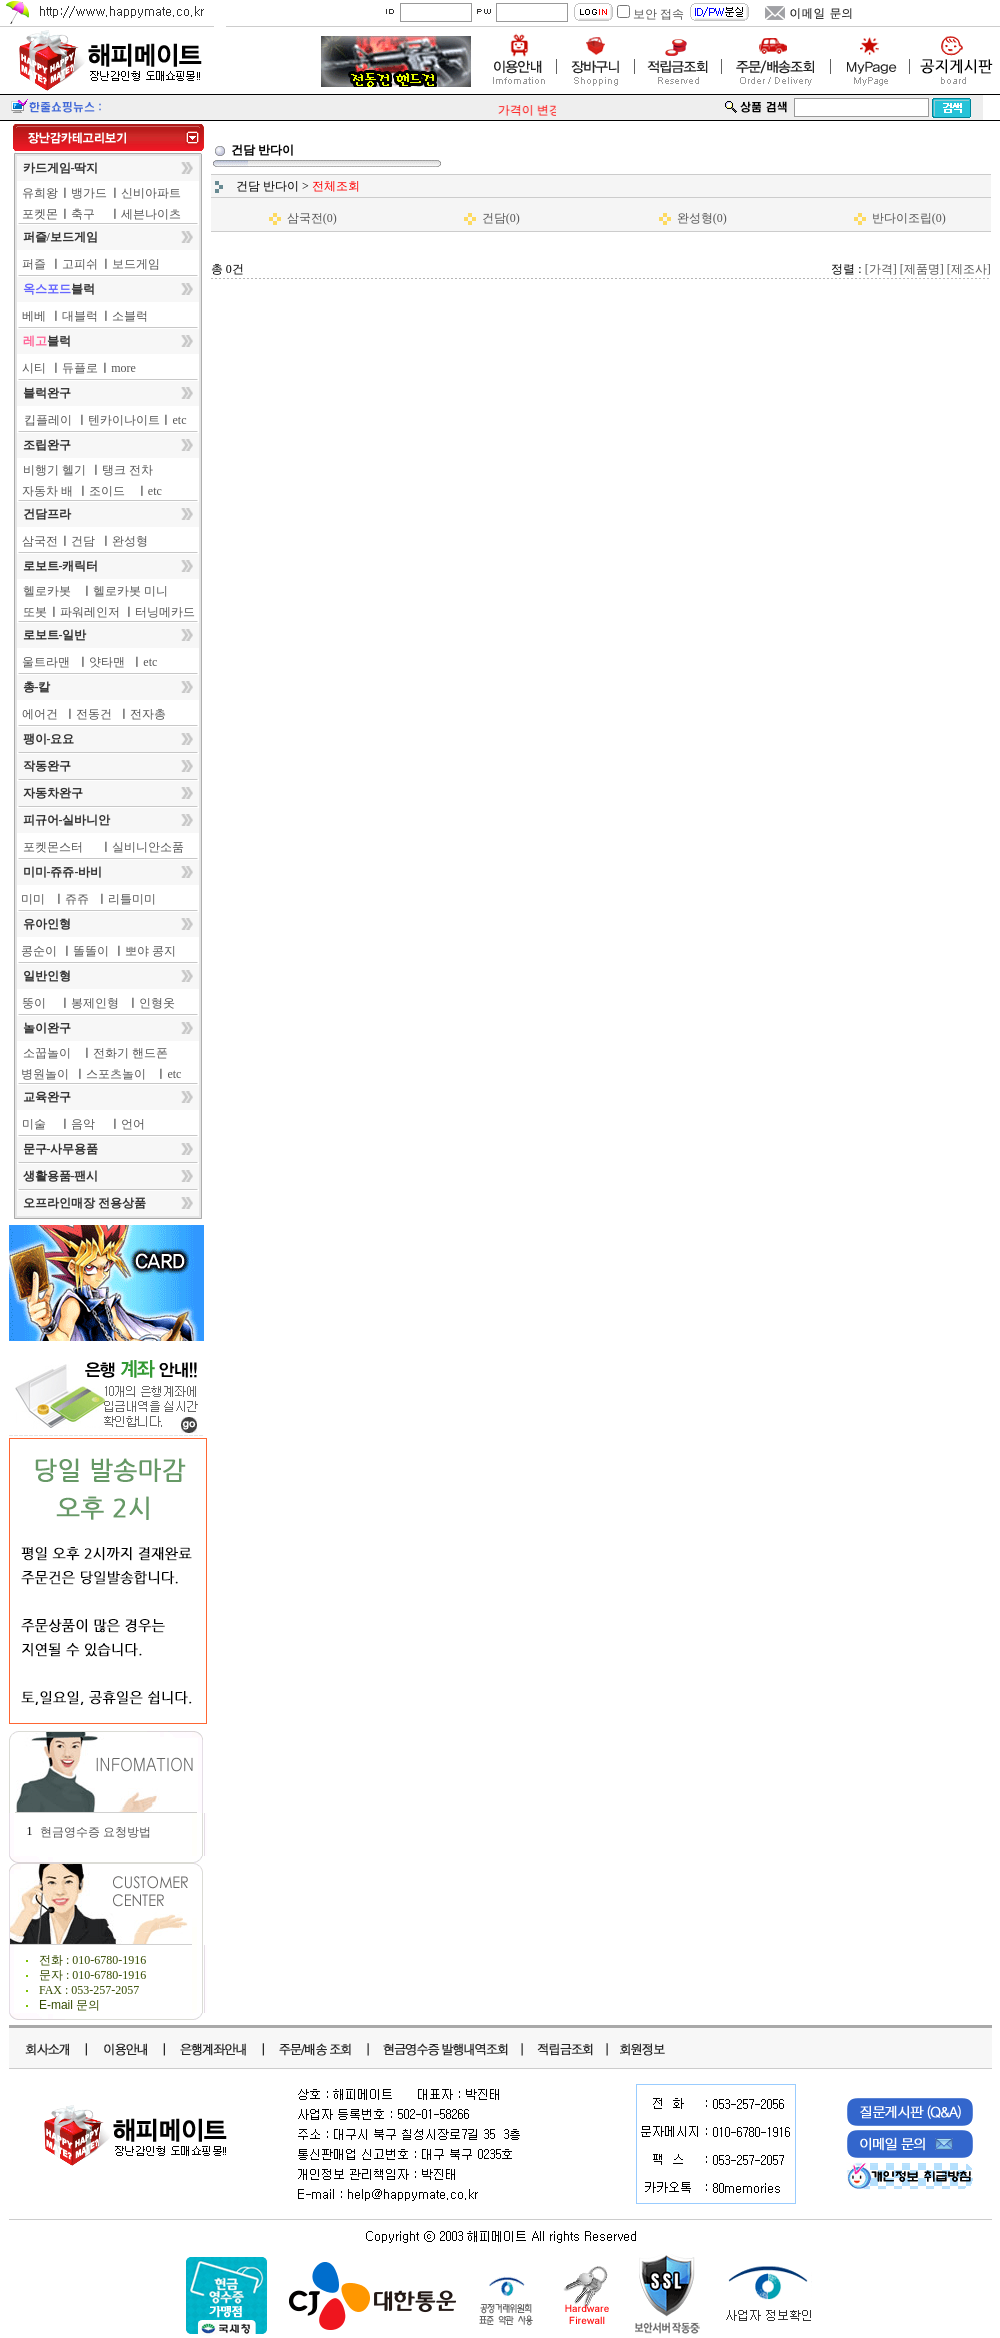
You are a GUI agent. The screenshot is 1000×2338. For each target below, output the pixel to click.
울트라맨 (46, 662)
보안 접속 (658, 14)
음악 (83, 1124)
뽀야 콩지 (150, 951)
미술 (34, 1124)
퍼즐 (34, 264)
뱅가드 (89, 193)
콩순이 (39, 951)
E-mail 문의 (69, 2005)
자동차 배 (47, 491)
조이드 (107, 491)
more (123, 368)
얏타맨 (107, 662)
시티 (34, 368)
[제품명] (922, 269)
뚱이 (34, 1003)
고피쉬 (80, 264)
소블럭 (130, 316)
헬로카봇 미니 (130, 591)
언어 (133, 1124)
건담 (83, 541)
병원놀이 (45, 1074)
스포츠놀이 (116, 1074)
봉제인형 (95, 1003)
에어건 (40, 714)
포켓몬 (40, 214)
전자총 (148, 714)
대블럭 (80, 316)
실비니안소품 (148, 847)
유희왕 (40, 193)
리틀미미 (132, 899)
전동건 (94, 714)
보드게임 (136, 264)
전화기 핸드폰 (130, 1053)
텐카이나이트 (124, 420)
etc (180, 420)
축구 (83, 214)
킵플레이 (48, 420)
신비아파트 (151, 193)
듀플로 (80, 368)
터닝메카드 (165, 612)
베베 (34, 316)
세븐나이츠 (151, 214)
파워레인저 (90, 612)
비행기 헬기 (54, 470)
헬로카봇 (47, 591)
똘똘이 (91, 951)
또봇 (35, 612)
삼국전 (40, 541)
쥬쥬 (77, 899)
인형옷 (157, 1003)
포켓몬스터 (53, 847)
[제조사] (969, 269)
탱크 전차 (127, 470)
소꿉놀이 (47, 1053)
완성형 (130, 541)
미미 (33, 899)
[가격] (881, 269)
